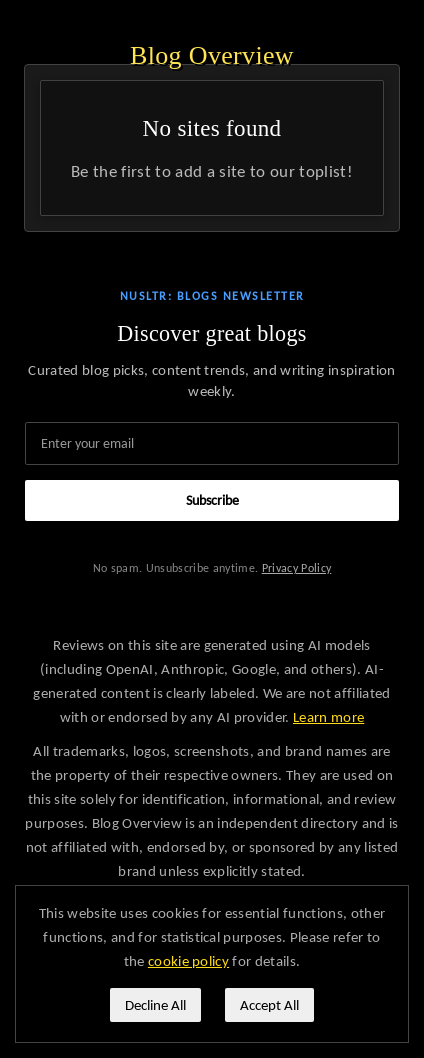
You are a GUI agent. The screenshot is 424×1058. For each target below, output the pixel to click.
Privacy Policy (297, 568)
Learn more (328, 717)
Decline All (155, 1005)
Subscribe (212, 500)
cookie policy (188, 961)
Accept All (269, 1005)
